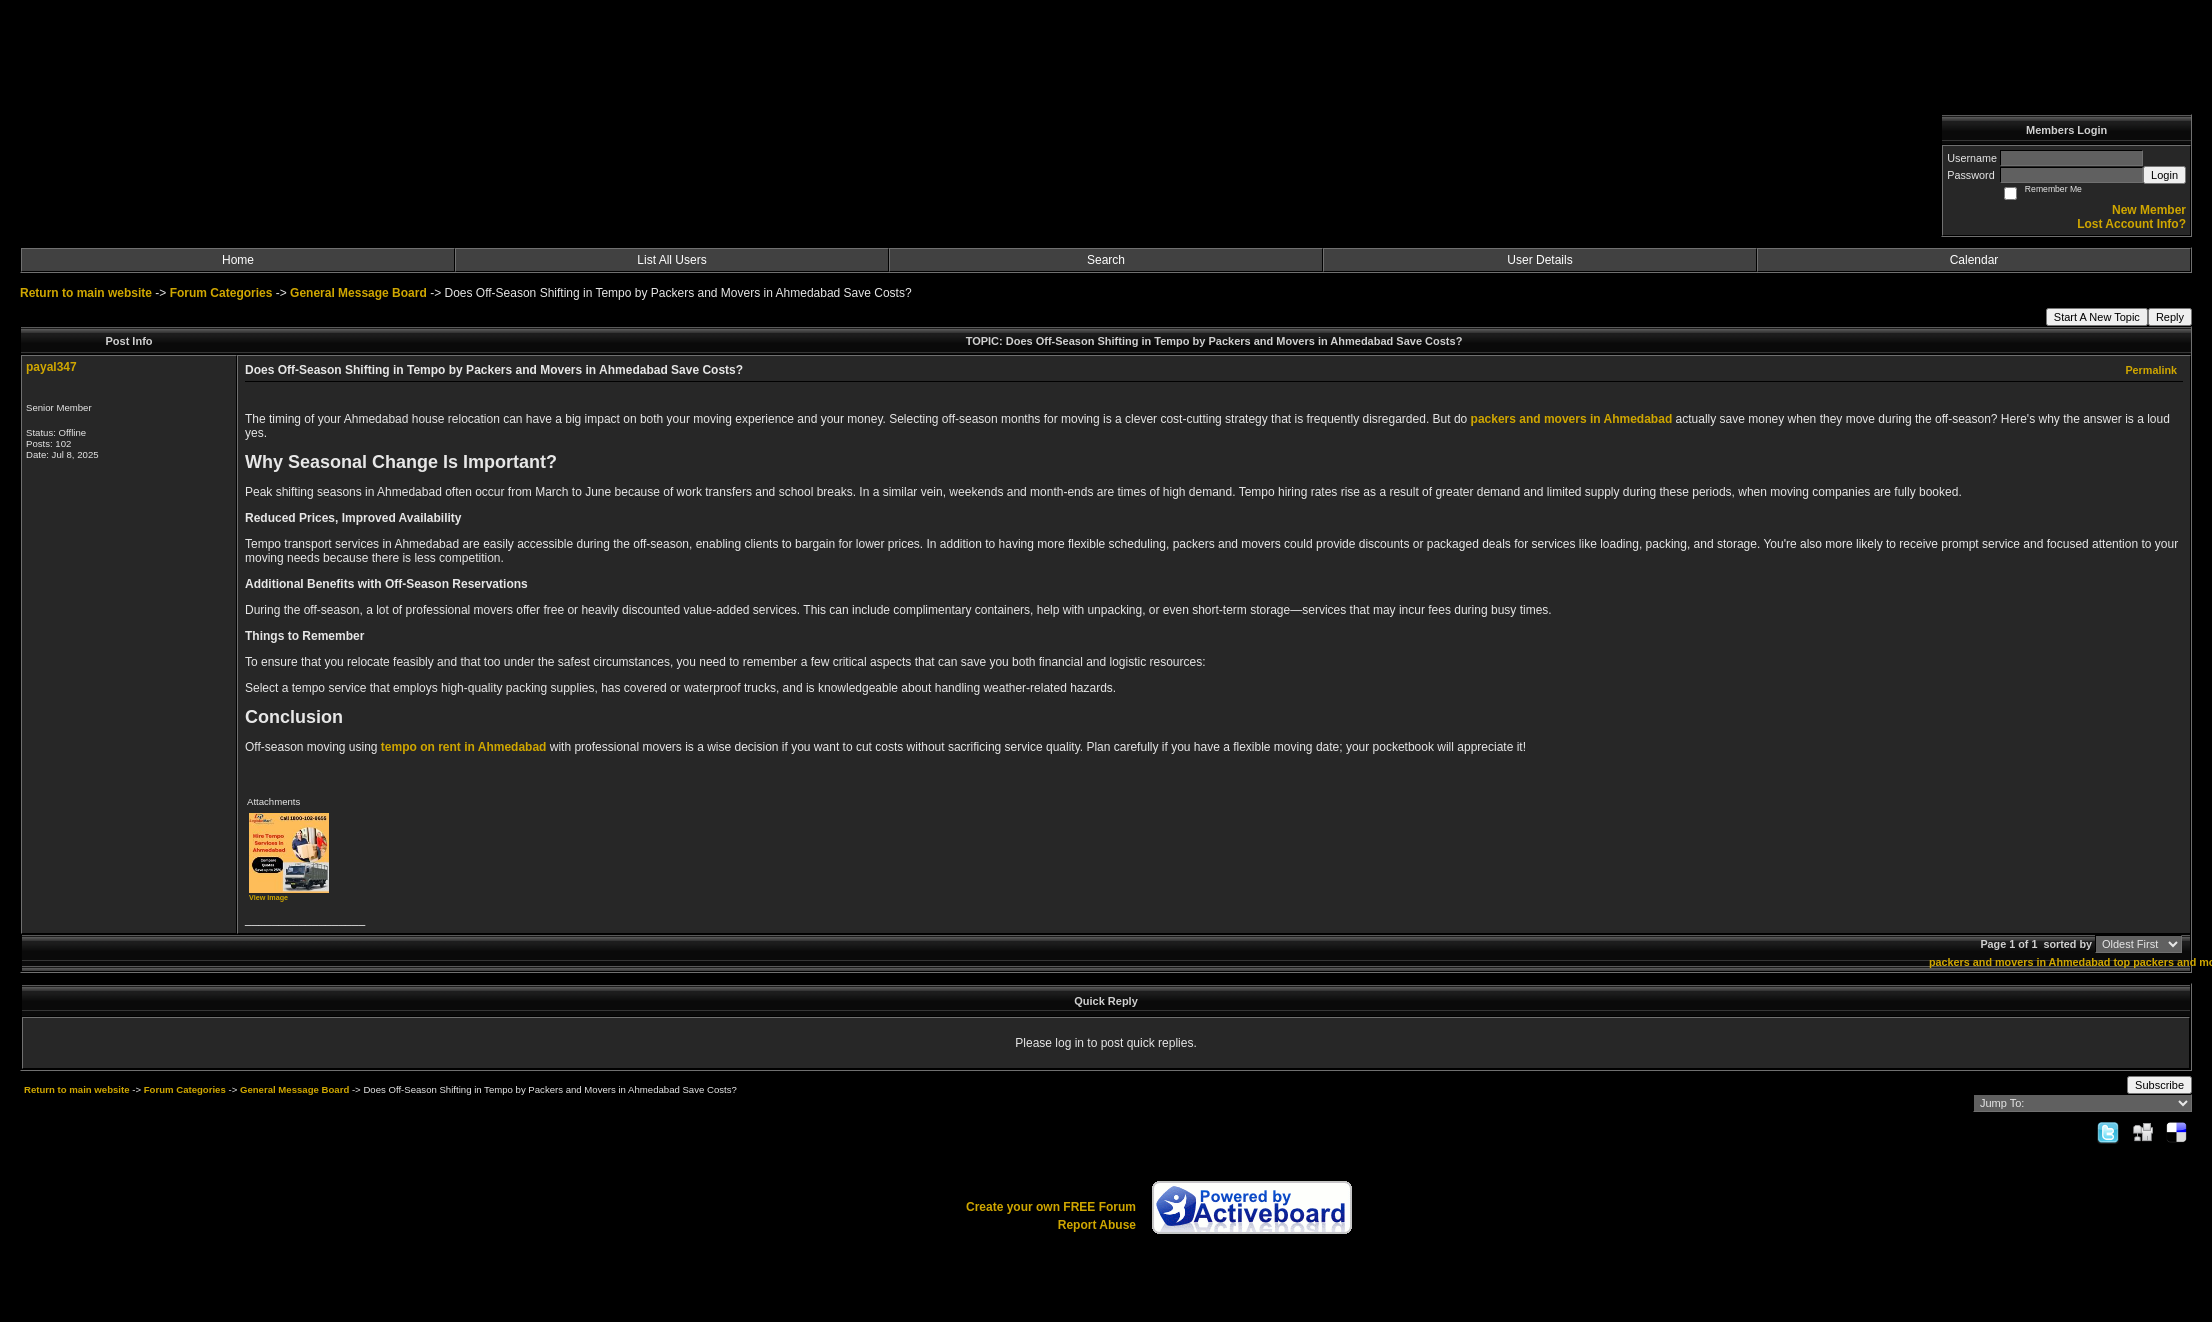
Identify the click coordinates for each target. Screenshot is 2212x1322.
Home (238, 260)
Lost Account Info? (2131, 224)
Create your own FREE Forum (1051, 1207)
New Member (2149, 210)
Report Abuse (1097, 1225)
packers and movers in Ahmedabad (2019, 962)
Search (1106, 260)
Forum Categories (221, 293)
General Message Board (358, 293)
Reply (2170, 317)
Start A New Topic (2097, 317)
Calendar (1974, 260)
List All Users (671, 260)
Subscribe (2159, 1085)
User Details (1539, 260)
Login (2164, 175)
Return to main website (87, 293)
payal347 (51, 367)
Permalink (2151, 370)
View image (268, 897)
